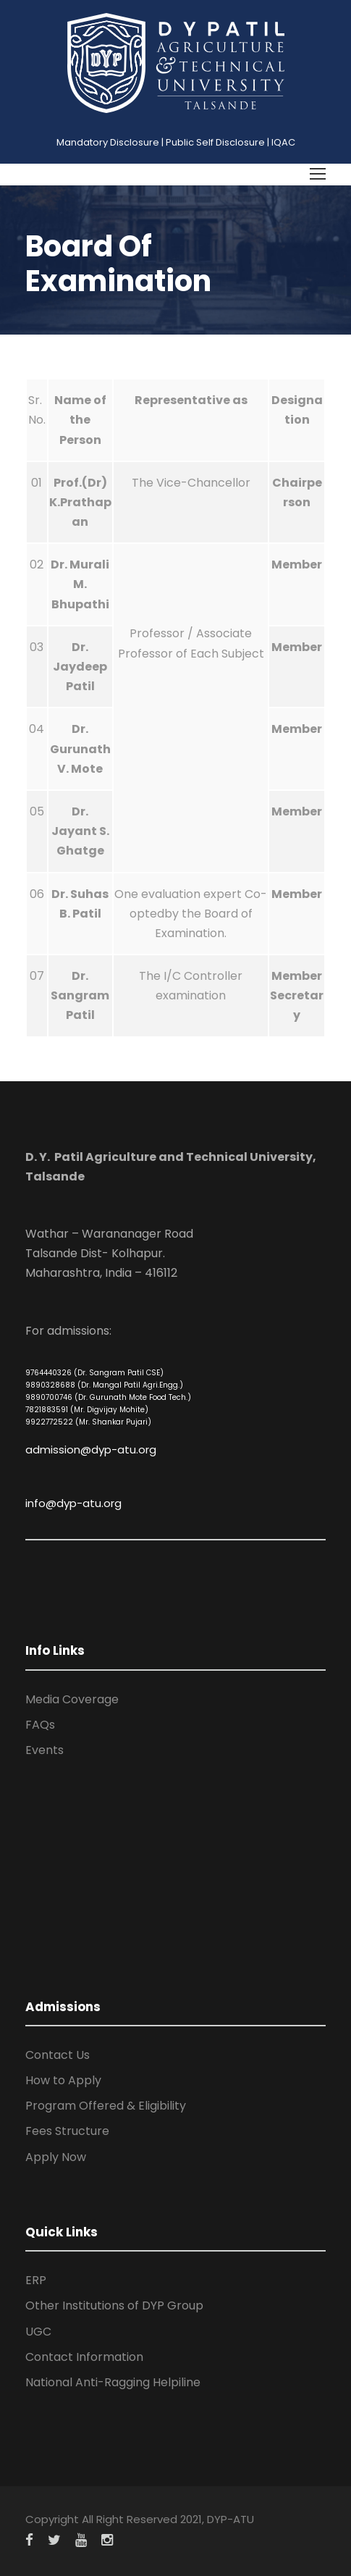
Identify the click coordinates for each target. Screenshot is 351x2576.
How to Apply (63, 2080)
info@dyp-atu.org (73, 1503)
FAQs (40, 1724)
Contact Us (57, 2055)
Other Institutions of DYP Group (114, 2305)
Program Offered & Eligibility (105, 2105)
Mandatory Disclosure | (110, 142)
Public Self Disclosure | (217, 142)
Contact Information (84, 2357)
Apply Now (55, 2157)
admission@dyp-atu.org (90, 1449)
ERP (35, 2280)
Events (44, 1750)
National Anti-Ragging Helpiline (112, 2382)
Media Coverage (72, 1699)
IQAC (283, 142)
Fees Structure (67, 2131)
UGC (38, 2331)
